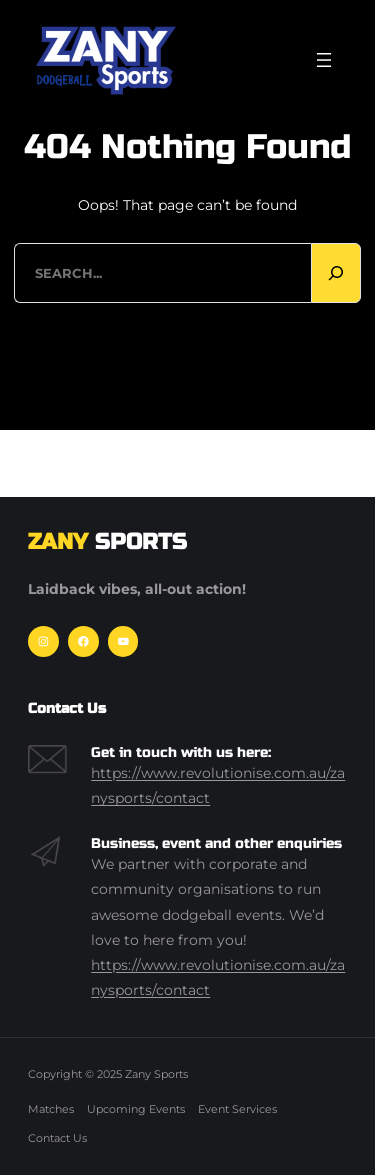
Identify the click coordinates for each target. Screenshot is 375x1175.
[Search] (336, 273)
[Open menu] (324, 60)
